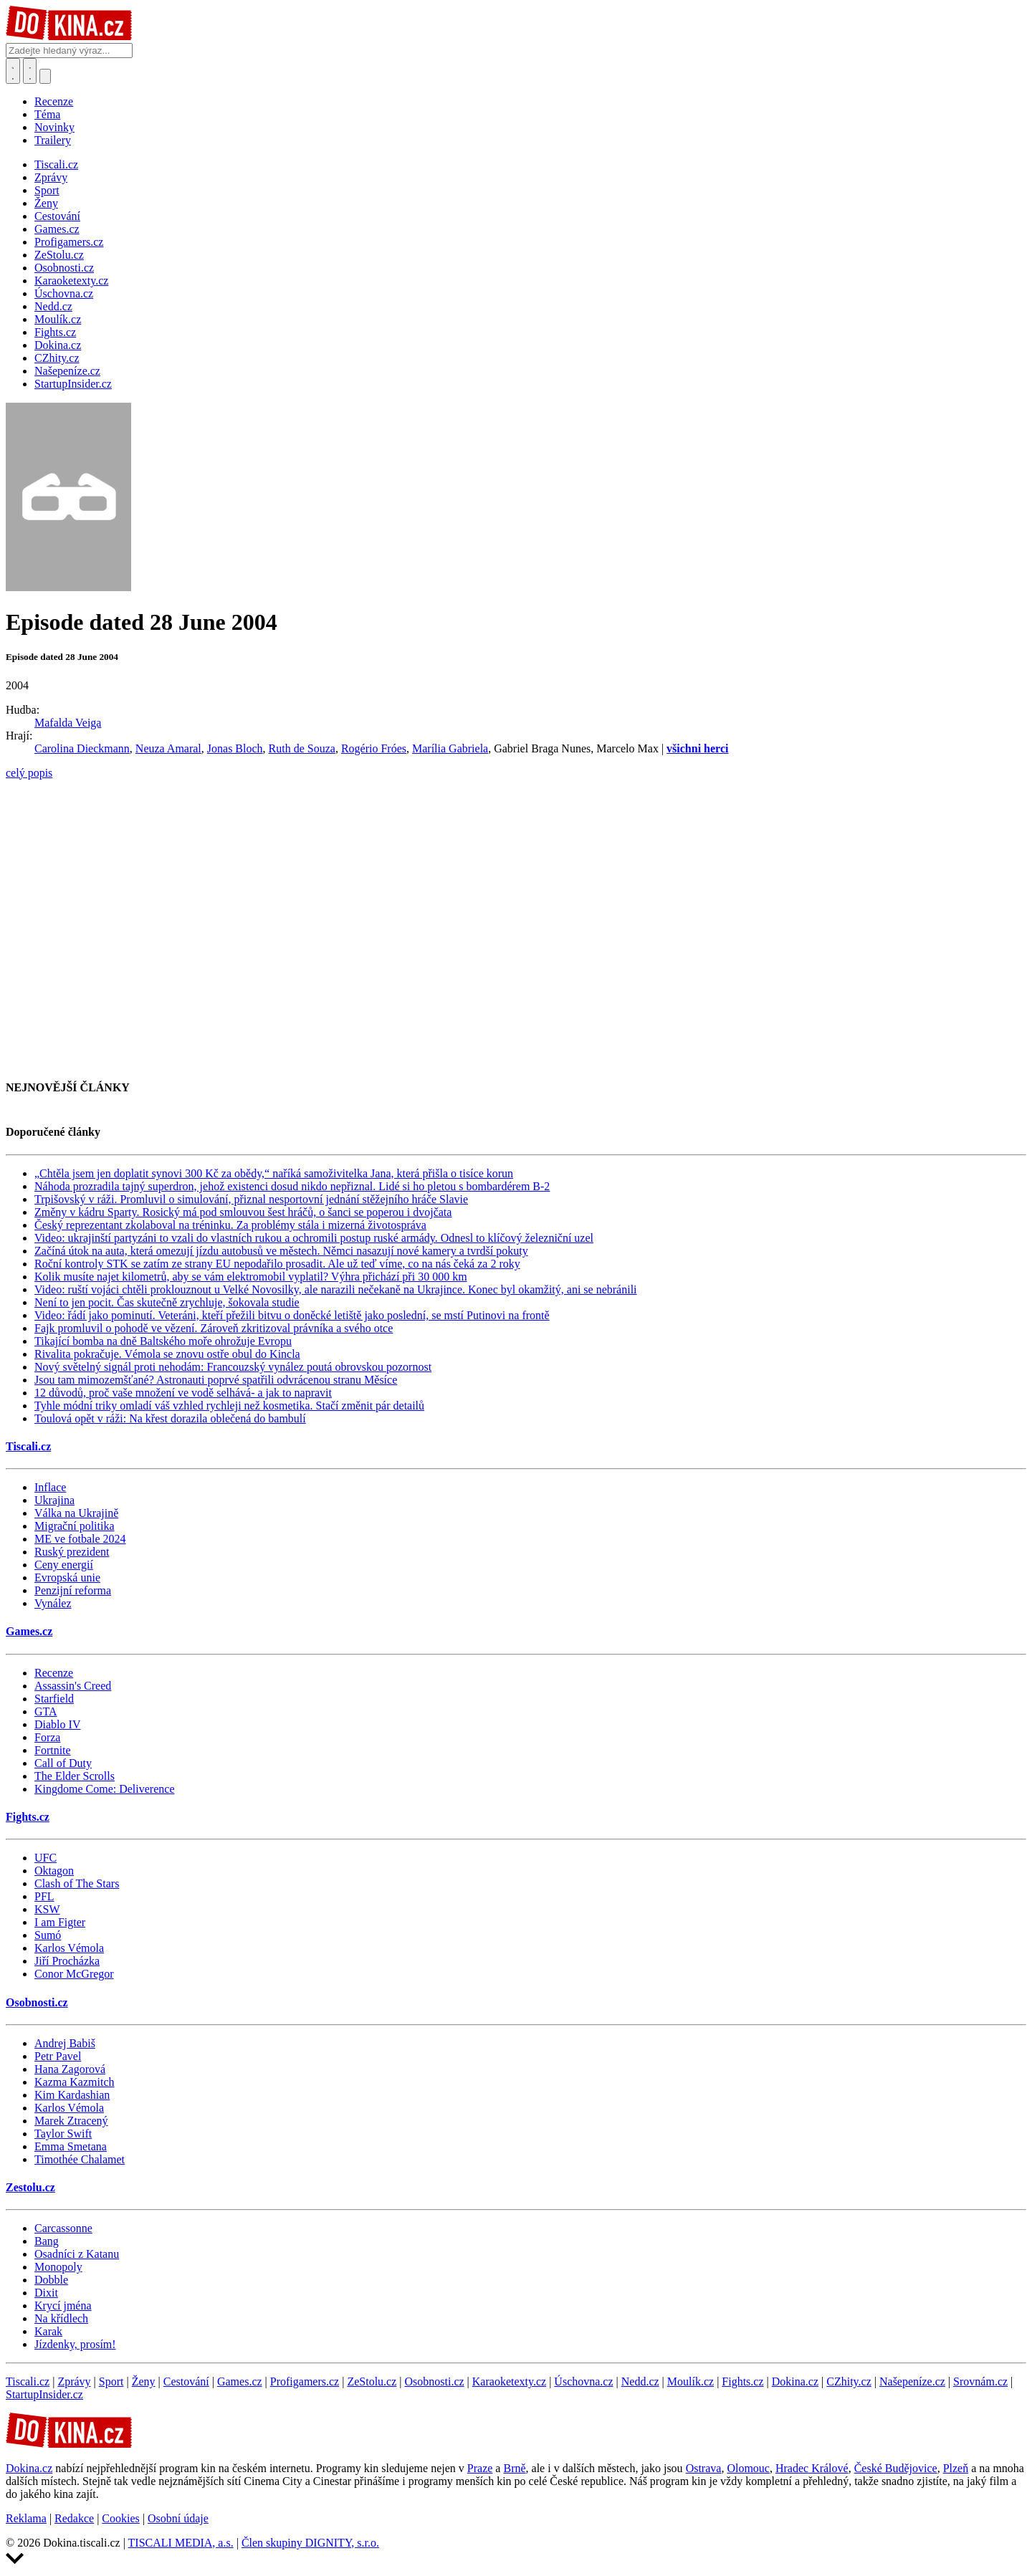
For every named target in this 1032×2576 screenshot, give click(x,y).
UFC (45, 1858)
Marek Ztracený (71, 2121)
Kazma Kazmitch (74, 2082)
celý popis (29, 773)
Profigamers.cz (304, 2381)
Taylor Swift (63, 2133)
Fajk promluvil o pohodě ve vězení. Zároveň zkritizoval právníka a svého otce (213, 1328)
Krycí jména (63, 2305)
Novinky (54, 127)
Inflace (50, 1487)
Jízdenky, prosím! (75, 2344)
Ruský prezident (71, 1552)
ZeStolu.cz (371, 2381)
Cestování (186, 2381)
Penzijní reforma (72, 1590)
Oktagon (54, 1870)
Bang (46, 2241)
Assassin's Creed (72, 1686)
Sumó (47, 1935)
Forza (47, 1737)
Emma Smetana (70, 2146)
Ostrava (704, 2468)
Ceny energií (63, 1564)
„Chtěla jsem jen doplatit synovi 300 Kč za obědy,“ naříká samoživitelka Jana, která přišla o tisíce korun (273, 1173)
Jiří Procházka (67, 1961)
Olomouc (748, 2468)
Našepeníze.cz (912, 2381)
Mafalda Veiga (67, 723)
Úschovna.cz (583, 2381)
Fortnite (52, 1750)
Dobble (51, 2280)
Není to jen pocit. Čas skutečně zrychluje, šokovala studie (167, 1302)
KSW (47, 1909)
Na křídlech (61, 2318)
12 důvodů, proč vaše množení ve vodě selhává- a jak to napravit (183, 1393)
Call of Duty (63, 1763)
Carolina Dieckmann (82, 748)
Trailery (52, 140)
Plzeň (956, 2468)
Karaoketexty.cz (509, 2381)
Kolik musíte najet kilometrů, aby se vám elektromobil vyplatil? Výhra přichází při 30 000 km (250, 1276)
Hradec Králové (812, 2468)
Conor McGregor (74, 1974)
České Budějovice (895, 2468)
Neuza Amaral (168, 748)
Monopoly (58, 2267)
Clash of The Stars (76, 1883)
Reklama (26, 2518)
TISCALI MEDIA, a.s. (181, 2543)
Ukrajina (54, 1500)
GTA (45, 1711)
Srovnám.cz (980, 2381)
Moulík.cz (690, 2381)
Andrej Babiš (64, 2043)
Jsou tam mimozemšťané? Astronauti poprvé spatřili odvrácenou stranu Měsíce (215, 1380)
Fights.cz (27, 1817)
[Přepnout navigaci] (45, 76)
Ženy (144, 2381)
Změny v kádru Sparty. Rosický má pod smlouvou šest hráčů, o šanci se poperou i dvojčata (243, 1212)
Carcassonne (63, 2228)
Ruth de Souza (302, 748)
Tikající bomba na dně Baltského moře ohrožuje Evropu (163, 1341)
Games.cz (29, 1631)
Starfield (54, 1698)
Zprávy (73, 2381)
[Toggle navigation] (30, 71)
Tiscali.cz (28, 1446)
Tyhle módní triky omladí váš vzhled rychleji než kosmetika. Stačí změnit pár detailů (229, 1405)
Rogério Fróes (373, 748)
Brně (514, 2468)
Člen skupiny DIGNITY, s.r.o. (310, 2543)
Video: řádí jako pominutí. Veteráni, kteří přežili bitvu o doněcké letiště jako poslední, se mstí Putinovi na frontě (292, 1315)
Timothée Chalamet (79, 2159)
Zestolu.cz (30, 2187)
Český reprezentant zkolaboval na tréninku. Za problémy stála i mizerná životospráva (230, 1225)
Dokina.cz (795, 2381)
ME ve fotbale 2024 (80, 1539)
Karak (48, 2331)
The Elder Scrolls (74, 1776)
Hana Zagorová (69, 2069)
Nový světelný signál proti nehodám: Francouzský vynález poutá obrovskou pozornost (232, 1367)
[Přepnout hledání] (13, 71)
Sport (111, 2381)
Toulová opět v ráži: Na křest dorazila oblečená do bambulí (170, 1418)
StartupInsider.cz (44, 2394)
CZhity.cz (848, 2381)
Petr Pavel (57, 2056)
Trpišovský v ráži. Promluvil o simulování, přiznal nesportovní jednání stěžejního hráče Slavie (251, 1199)
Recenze (53, 101)
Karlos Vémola (69, 1948)
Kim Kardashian (72, 2095)
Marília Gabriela (450, 748)
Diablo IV (57, 1724)
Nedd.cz (640, 2381)
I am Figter (59, 1922)
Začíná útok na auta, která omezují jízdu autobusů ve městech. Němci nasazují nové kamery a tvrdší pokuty (281, 1251)
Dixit (46, 2293)
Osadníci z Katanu (76, 2254)
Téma (47, 114)
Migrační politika (74, 1526)
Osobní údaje (178, 2518)
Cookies (120, 2518)
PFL (44, 1896)
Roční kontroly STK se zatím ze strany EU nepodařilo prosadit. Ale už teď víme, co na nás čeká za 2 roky (277, 1264)
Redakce (74, 2518)
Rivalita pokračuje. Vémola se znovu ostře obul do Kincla (167, 1354)
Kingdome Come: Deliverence (104, 1789)
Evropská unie (67, 1577)
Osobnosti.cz (37, 2002)
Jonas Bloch (235, 748)
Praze (480, 2468)
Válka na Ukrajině (76, 1513)
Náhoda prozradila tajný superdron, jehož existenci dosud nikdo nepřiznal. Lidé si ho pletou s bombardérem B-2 (292, 1186)
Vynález (53, 1603)
